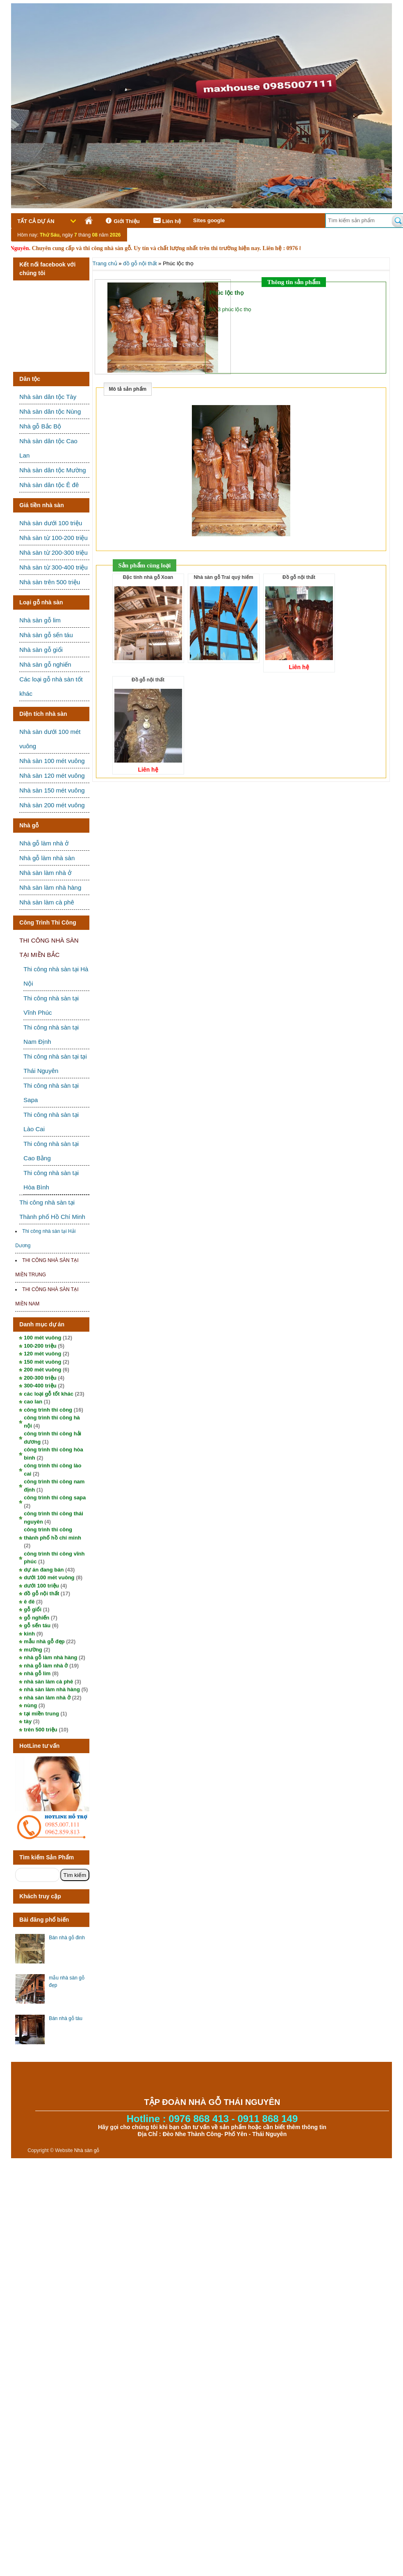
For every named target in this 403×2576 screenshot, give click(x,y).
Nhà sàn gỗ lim (40, 620)
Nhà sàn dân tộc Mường (52, 470)
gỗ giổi (32, 1609)
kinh (29, 1634)
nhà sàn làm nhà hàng (52, 1689)
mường (33, 1650)
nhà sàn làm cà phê (48, 1682)
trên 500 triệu (40, 1729)
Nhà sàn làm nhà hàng (50, 887)
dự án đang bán (44, 1570)
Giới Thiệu (121, 221)
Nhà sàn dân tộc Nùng (50, 411)
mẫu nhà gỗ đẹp (44, 1641)
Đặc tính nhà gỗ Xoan (148, 577)
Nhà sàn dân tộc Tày (47, 396)
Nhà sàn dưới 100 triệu (50, 522)
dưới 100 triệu (41, 1586)
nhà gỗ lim (37, 1673)
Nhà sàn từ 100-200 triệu (53, 537)
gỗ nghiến (36, 1618)
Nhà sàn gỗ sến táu (46, 634)
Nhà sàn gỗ (87, 2150)
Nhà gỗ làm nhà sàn (47, 857)
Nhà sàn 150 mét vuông (51, 790)
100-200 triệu (40, 1346)
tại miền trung (41, 1714)
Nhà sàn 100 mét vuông (51, 760)
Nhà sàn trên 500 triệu (49, 582)
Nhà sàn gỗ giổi (41, 649)
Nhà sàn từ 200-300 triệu (53, 552)
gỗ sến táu (37, 1625)
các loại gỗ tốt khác (48, 1394)
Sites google (209, 220)
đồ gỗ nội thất (41, 1593)
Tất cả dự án (35, 221)
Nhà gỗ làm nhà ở (43, 843)
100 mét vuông (42, 1338)
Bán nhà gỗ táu (65, 2018)
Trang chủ (105, 263)
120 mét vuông (42, 1354)
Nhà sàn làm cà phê (46, 902)
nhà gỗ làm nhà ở (46, 1666)
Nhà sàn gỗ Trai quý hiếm (223, 577)
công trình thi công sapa (55, 1497)
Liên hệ (166, 221)
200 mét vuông (42, 1370)
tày (28, 1721)
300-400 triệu (40, 1386)
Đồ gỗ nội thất (298, 577)
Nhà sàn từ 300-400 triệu (53, 567)
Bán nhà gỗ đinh (67, 1938)
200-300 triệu (40, 1378)
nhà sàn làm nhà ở (47, 1698)
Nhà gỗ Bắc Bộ (40, 426)
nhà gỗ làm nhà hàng (50, 1657)
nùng (30, 1705)
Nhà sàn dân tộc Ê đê (49, 484)
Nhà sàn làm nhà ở (45, 872)
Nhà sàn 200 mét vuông (51, 805)
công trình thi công (48, 1410)
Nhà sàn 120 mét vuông (51, 775)
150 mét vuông (42, 1362)
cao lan (33, 1401)
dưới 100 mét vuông (49, 1577)
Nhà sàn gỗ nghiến (45, 664)
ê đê (29, 1602)
